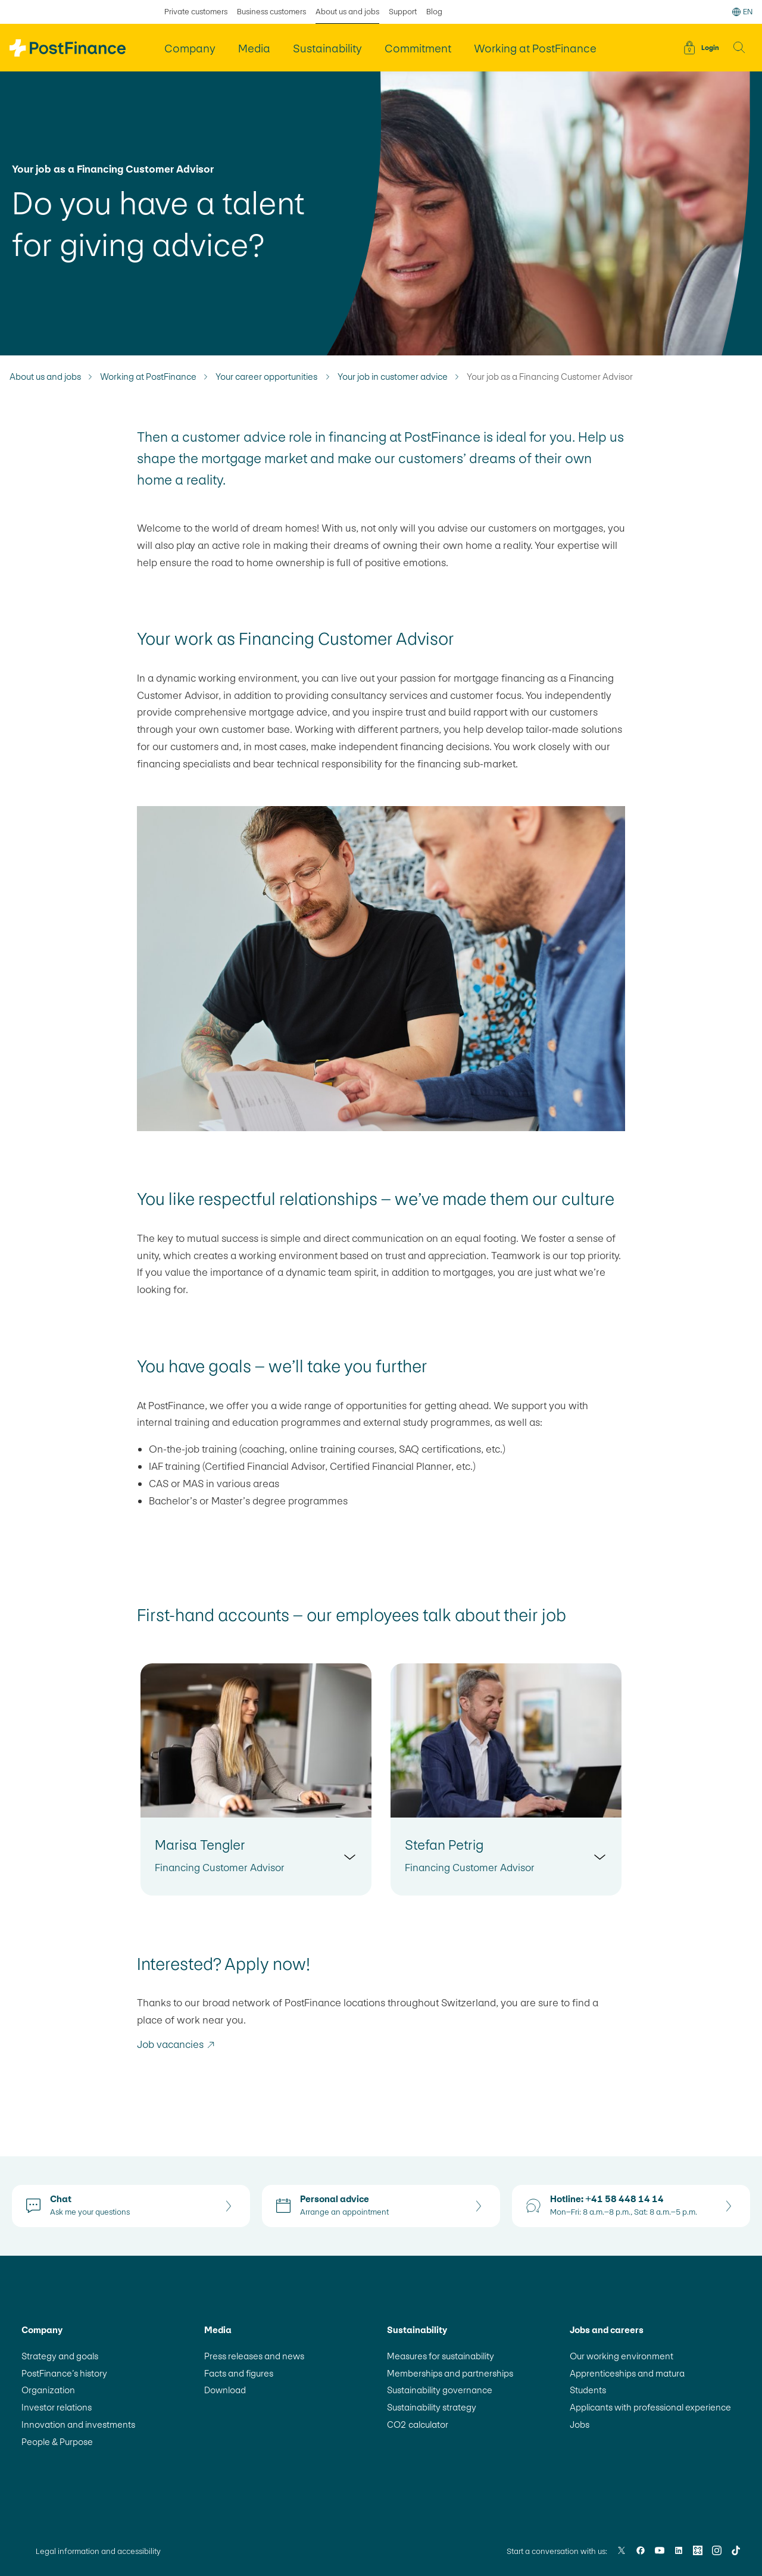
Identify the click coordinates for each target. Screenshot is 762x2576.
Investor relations (56, 2407)
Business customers (271, 12)
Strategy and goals (59, 2356)
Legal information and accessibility (98, 2551)
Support (403, 12)
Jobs (579, 2424)
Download (225, 2390)
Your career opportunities (267, 377)
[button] (739, 47)
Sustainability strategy (431, 2407)
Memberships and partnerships (450, 2373)
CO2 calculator (417, 2424)
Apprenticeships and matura (627, 2373)
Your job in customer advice (393, 377)
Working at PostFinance (148, 377)
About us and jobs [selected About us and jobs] (347, 12)
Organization (48, 2390)
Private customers (195, 12)
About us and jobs (45, 377)
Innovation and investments (78, 2424)
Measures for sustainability (440, 2356)
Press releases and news (254, 2356)
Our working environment (621, 2356)
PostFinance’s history (64, 2373)
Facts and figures (238, 2373)
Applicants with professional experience (650, 2407)
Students (588, 2390)
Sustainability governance (439, 2390)
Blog (434, 12)
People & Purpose (57, 2441)
